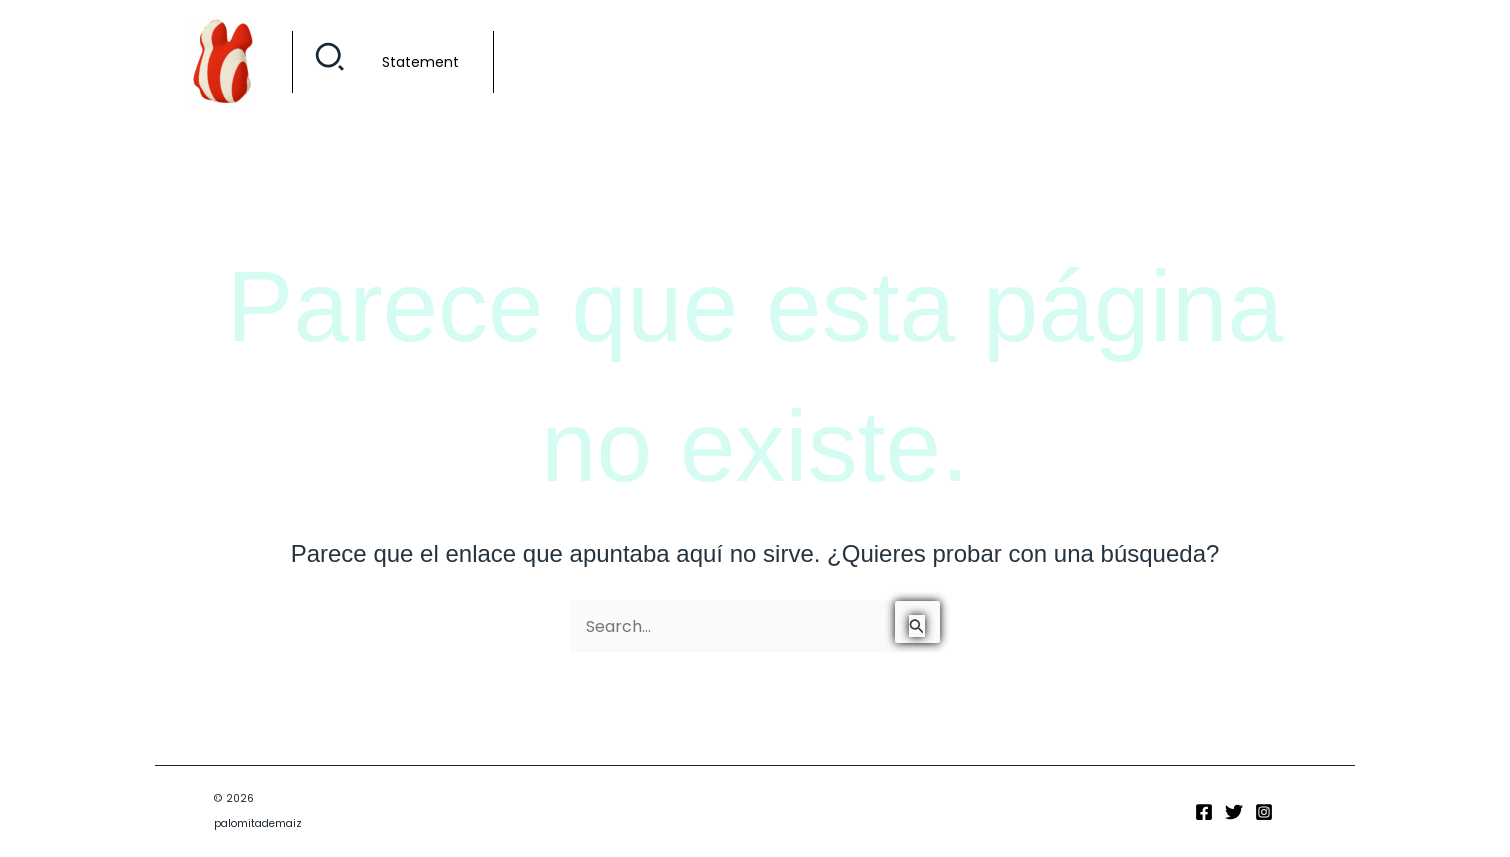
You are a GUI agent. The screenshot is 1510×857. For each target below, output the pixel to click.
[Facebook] (1204, 812)
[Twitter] (1234, 812)
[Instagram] (1264, 812)
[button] (330, 62)
